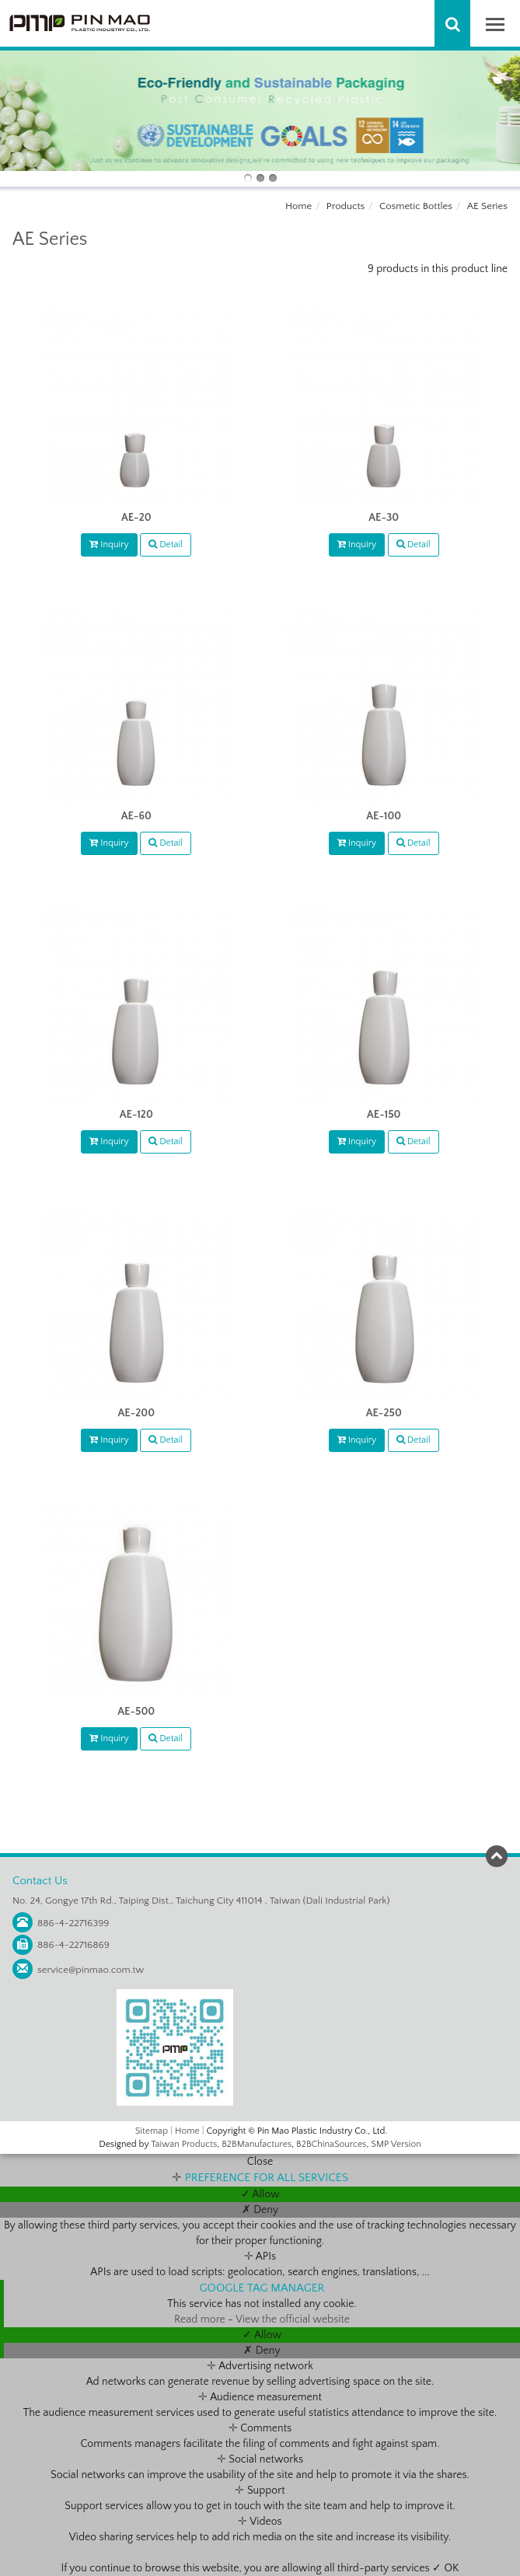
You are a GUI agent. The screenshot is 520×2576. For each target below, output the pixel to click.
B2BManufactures (256, 2144)
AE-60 (136, 816)
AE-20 (136, 517)
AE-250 (384, 1413)
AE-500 (136, 1711)
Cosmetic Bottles (415, 206)
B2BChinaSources (331, 2144)
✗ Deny (260, 2210)
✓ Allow (260, 2194)
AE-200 (136, 1413)
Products (345, 206)
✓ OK (445, 2568)
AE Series (487, 206)
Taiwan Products (184, 2144)
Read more (201, 2319)
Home (298, 206)
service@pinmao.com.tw (90, 1969)
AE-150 (384, 1114)
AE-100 (383, 816)
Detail (165, 544)
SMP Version (396, 2144)
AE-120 (136, 1114)
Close (260, 2161)
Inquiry (108, 544)
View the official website (293, 2319)
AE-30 (383, 517)
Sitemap (151, 2131)
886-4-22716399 (73, 1923)
